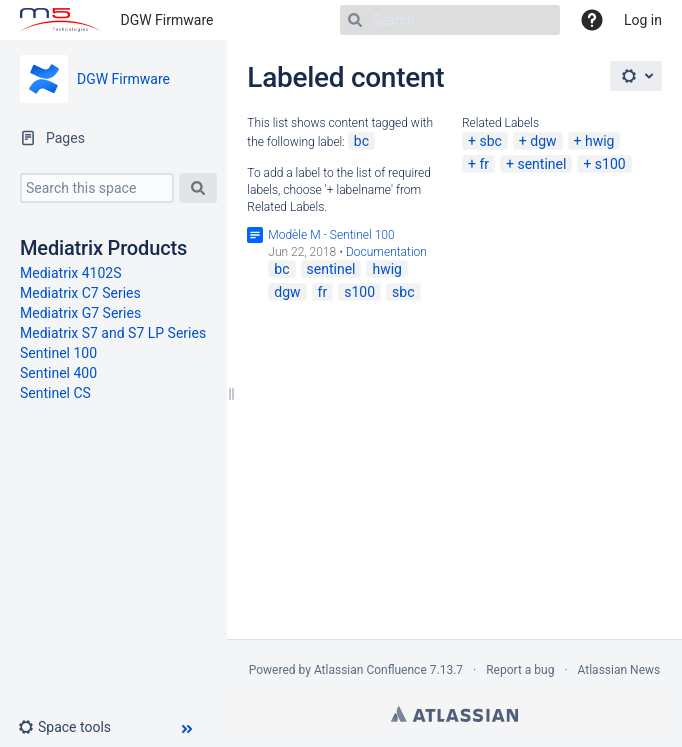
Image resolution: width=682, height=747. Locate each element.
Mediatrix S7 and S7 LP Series (113, 333)
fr (484, 164)
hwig (600, 141)
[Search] (450, 20)
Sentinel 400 (58, 373)
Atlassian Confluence (370, 670)
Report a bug (520, 670)
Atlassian (454, 714)
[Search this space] (97, 188)
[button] (72, 727)
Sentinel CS (55, 393)
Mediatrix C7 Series (80, 293)
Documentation (386, 252)
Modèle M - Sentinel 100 (331, 235)
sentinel (541, 164)
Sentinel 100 (58, 353)
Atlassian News (619, 670)
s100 (610, 164)
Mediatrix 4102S (71, 273)
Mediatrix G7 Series (80, 313)
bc (361, 141)
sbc (490, 141)
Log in (643, 20)
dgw (543, 141)
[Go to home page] (60, 20)
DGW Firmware (167, 20)
